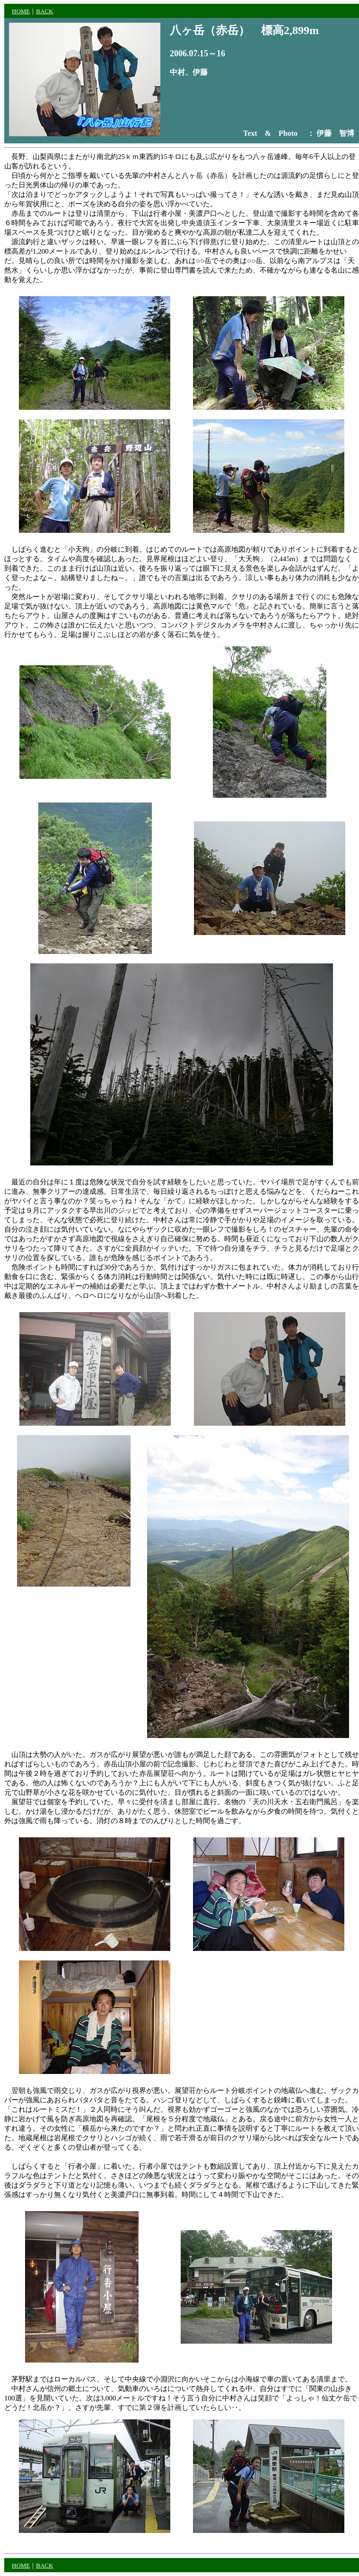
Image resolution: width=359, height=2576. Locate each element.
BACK (44, 11)
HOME (21, 11)
